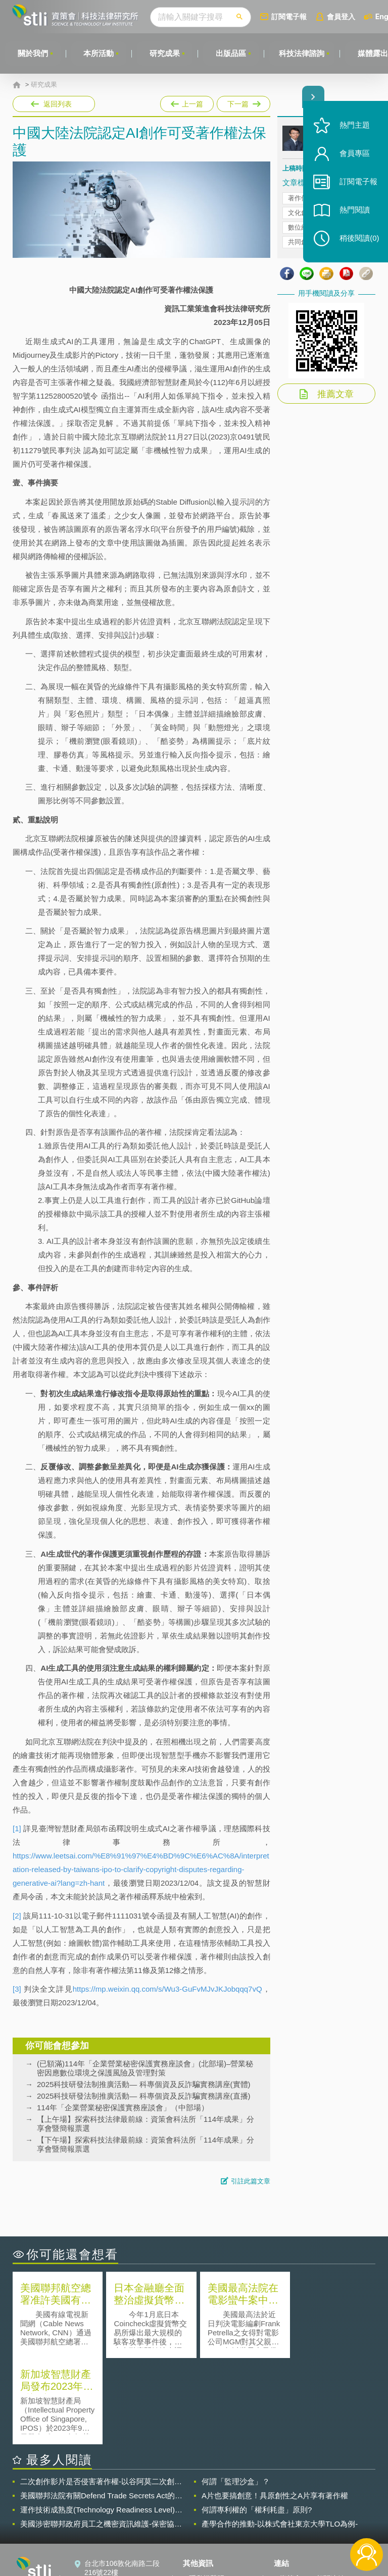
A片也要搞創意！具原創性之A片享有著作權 (275, 2409)
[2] (17, 1915)
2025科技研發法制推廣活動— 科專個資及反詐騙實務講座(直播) (144, 2096)
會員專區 (353, 155)
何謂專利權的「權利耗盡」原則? (257, 2423)
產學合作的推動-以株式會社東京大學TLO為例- (280, 2437)
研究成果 (165, 53)
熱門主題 (353, 127)
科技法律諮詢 (302, 53)
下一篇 (243, 102)
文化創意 (301, 212)
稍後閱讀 (358, 240)
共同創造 (301, 242)
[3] (17, 1989)
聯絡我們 (203, 2520)
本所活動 (99, 53)
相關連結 (330, 2492)
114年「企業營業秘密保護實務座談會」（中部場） (123, 2107)
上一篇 (187, 104)
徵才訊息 (203, 2506)
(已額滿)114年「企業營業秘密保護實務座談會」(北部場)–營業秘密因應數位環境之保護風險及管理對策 (145, 2068)
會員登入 (342, 16)
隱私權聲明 (206, 2492)
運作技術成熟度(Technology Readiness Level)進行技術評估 (101, 2423)
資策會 (290, 2492)
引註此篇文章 (250, 2181)
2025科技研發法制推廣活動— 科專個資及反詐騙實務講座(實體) (144, 2084)
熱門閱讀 (353, 212)
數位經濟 (301, 227)
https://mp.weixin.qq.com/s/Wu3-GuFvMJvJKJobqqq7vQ (167, 1989)
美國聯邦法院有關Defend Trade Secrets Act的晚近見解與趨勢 (101, 2409)
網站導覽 (203, 2535)
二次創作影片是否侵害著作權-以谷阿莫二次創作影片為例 (101, 2395)
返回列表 (57, 104)
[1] (17, 1828)
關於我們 (33, 53)
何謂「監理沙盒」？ (236, 2395)
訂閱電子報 (290, 16)
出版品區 (231, 53)
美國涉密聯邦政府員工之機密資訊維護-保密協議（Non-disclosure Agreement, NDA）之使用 (101, 2437)
